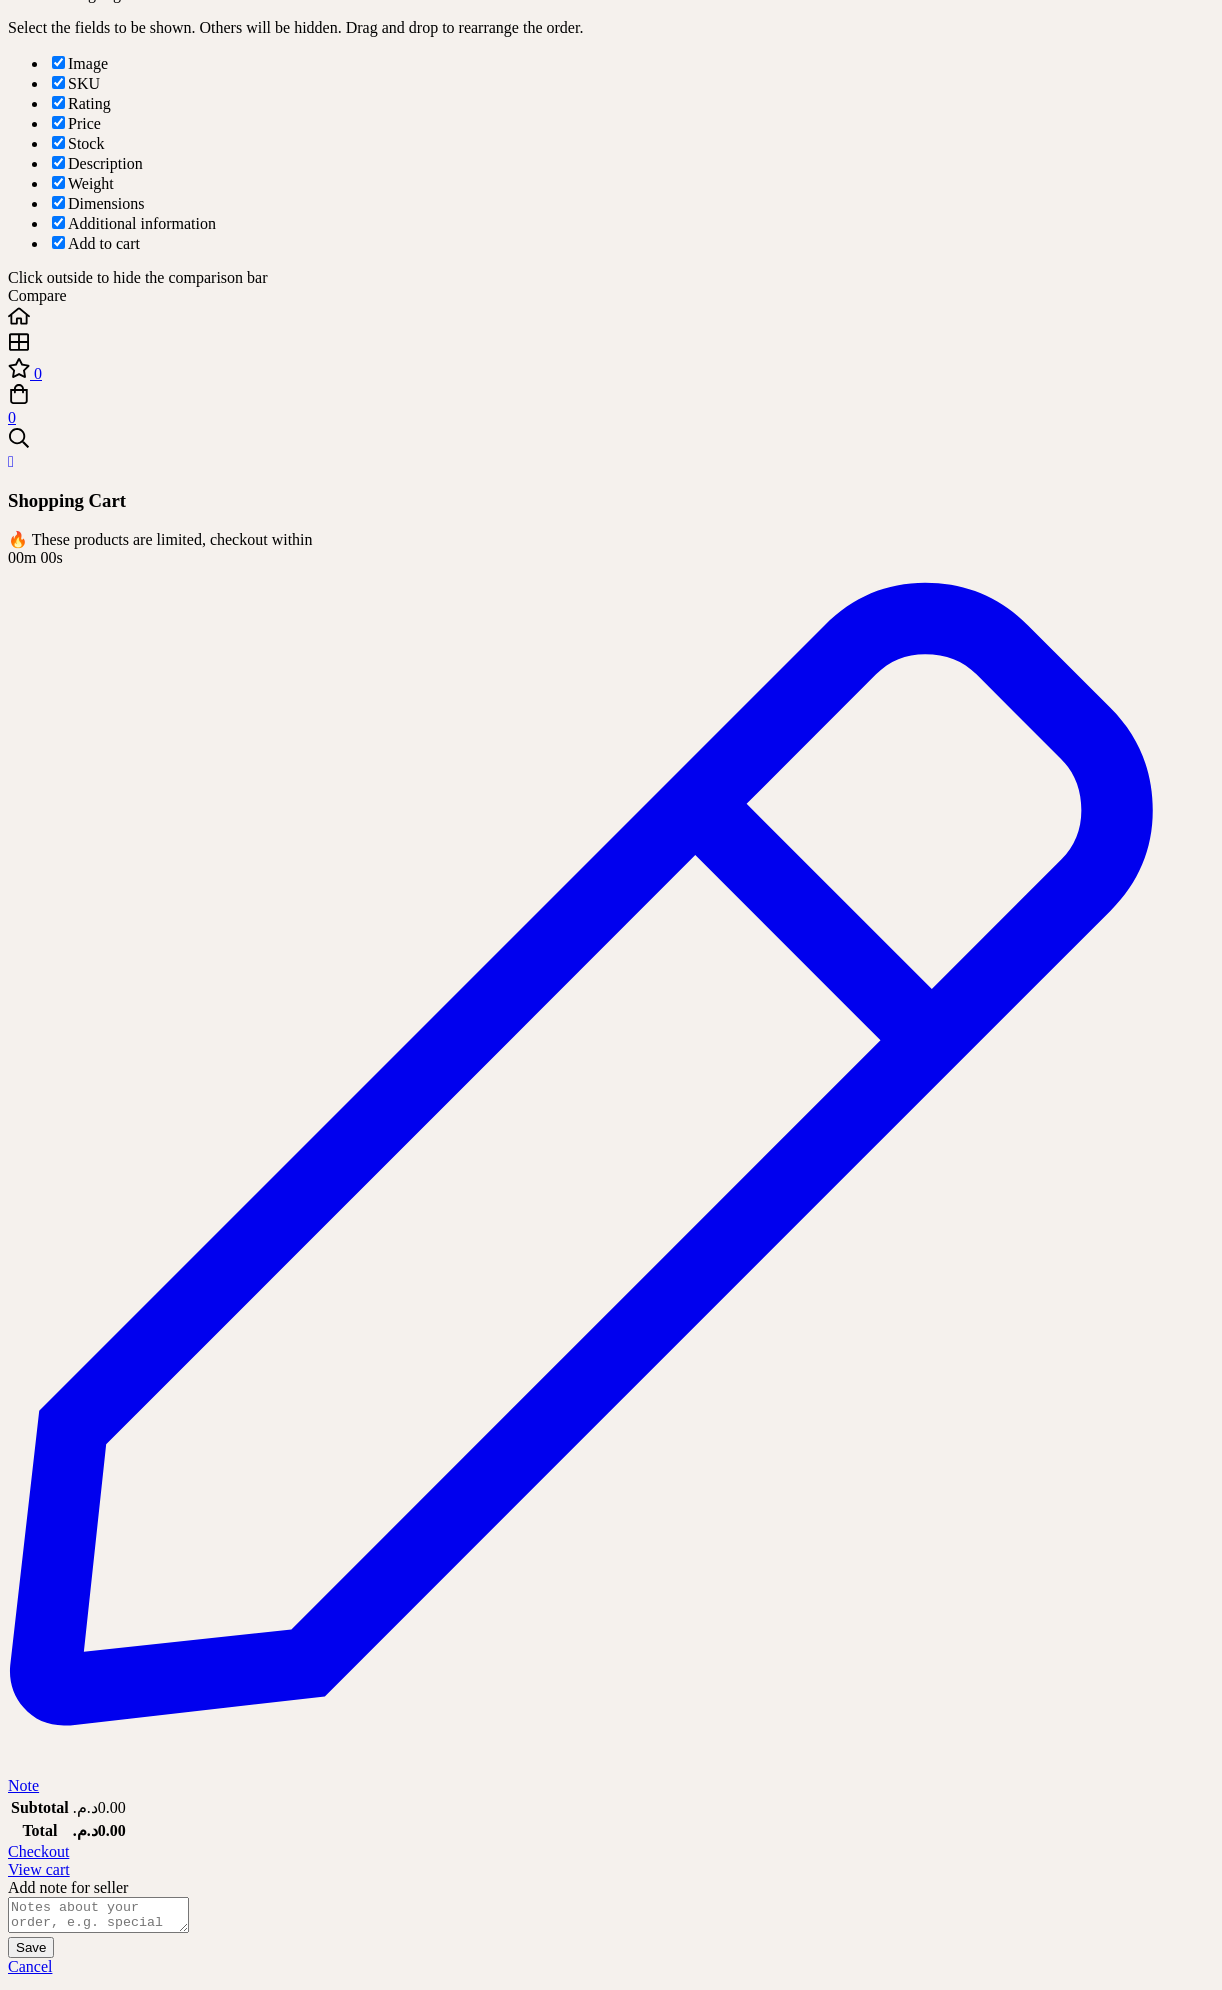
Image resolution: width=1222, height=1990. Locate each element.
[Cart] (611, 405)
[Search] (611, 440)
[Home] (611, 318)
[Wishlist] (611, 370)
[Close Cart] (11, 461)
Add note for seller (68, 1887)
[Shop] (611, 344)
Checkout (38, 1851)
